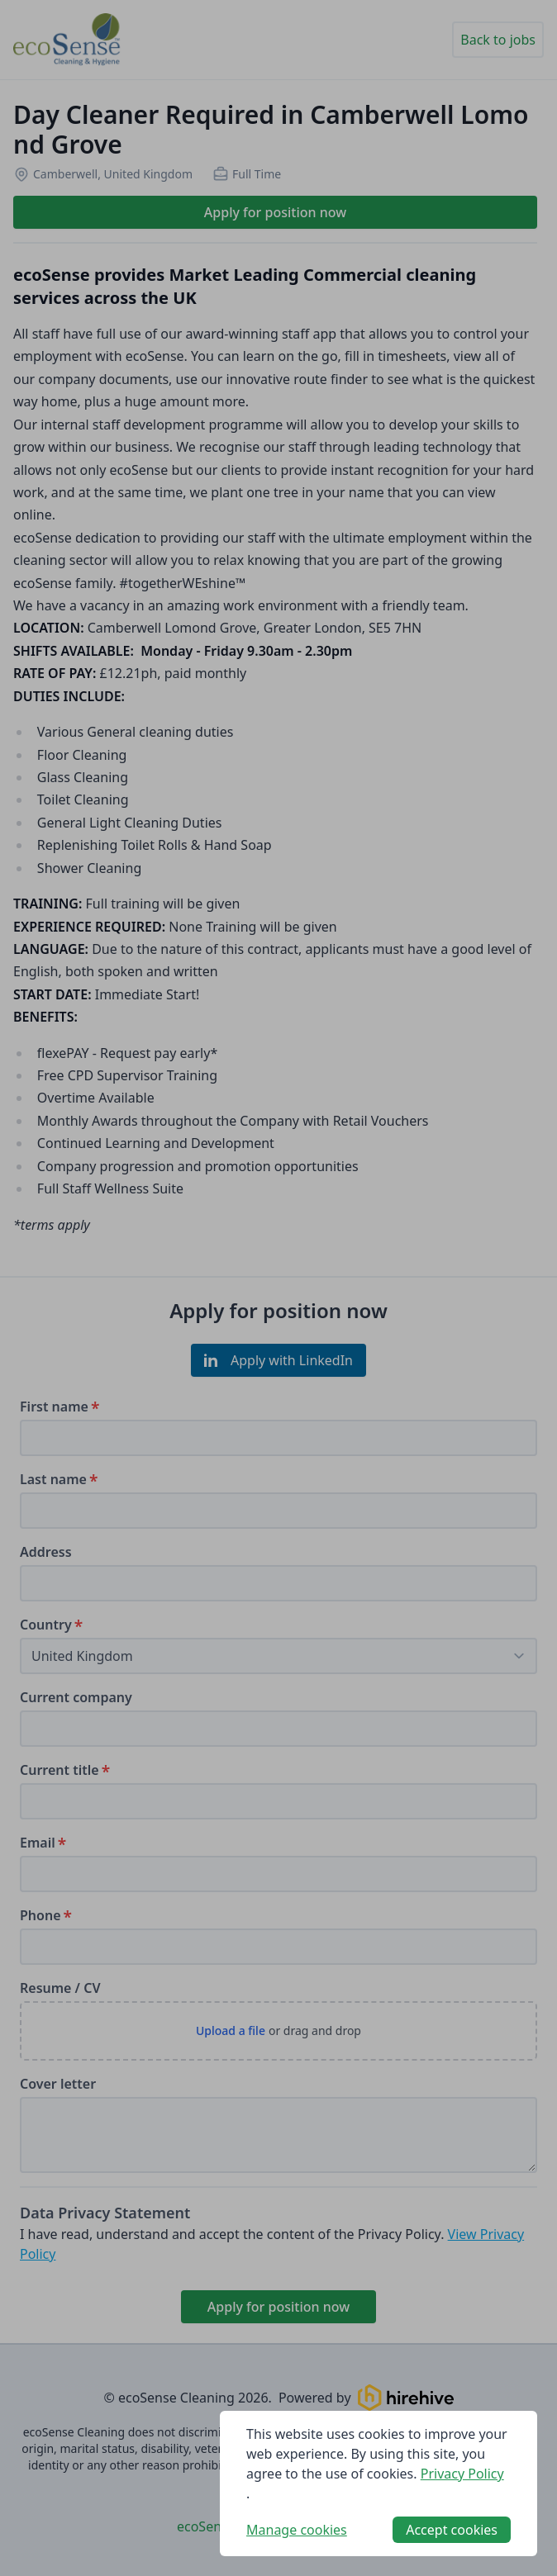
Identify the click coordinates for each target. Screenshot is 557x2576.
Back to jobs (498, 40)
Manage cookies (296, 2530)
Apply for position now (275, 212)
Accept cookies (451, 2530)
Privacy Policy (462, 2474)
